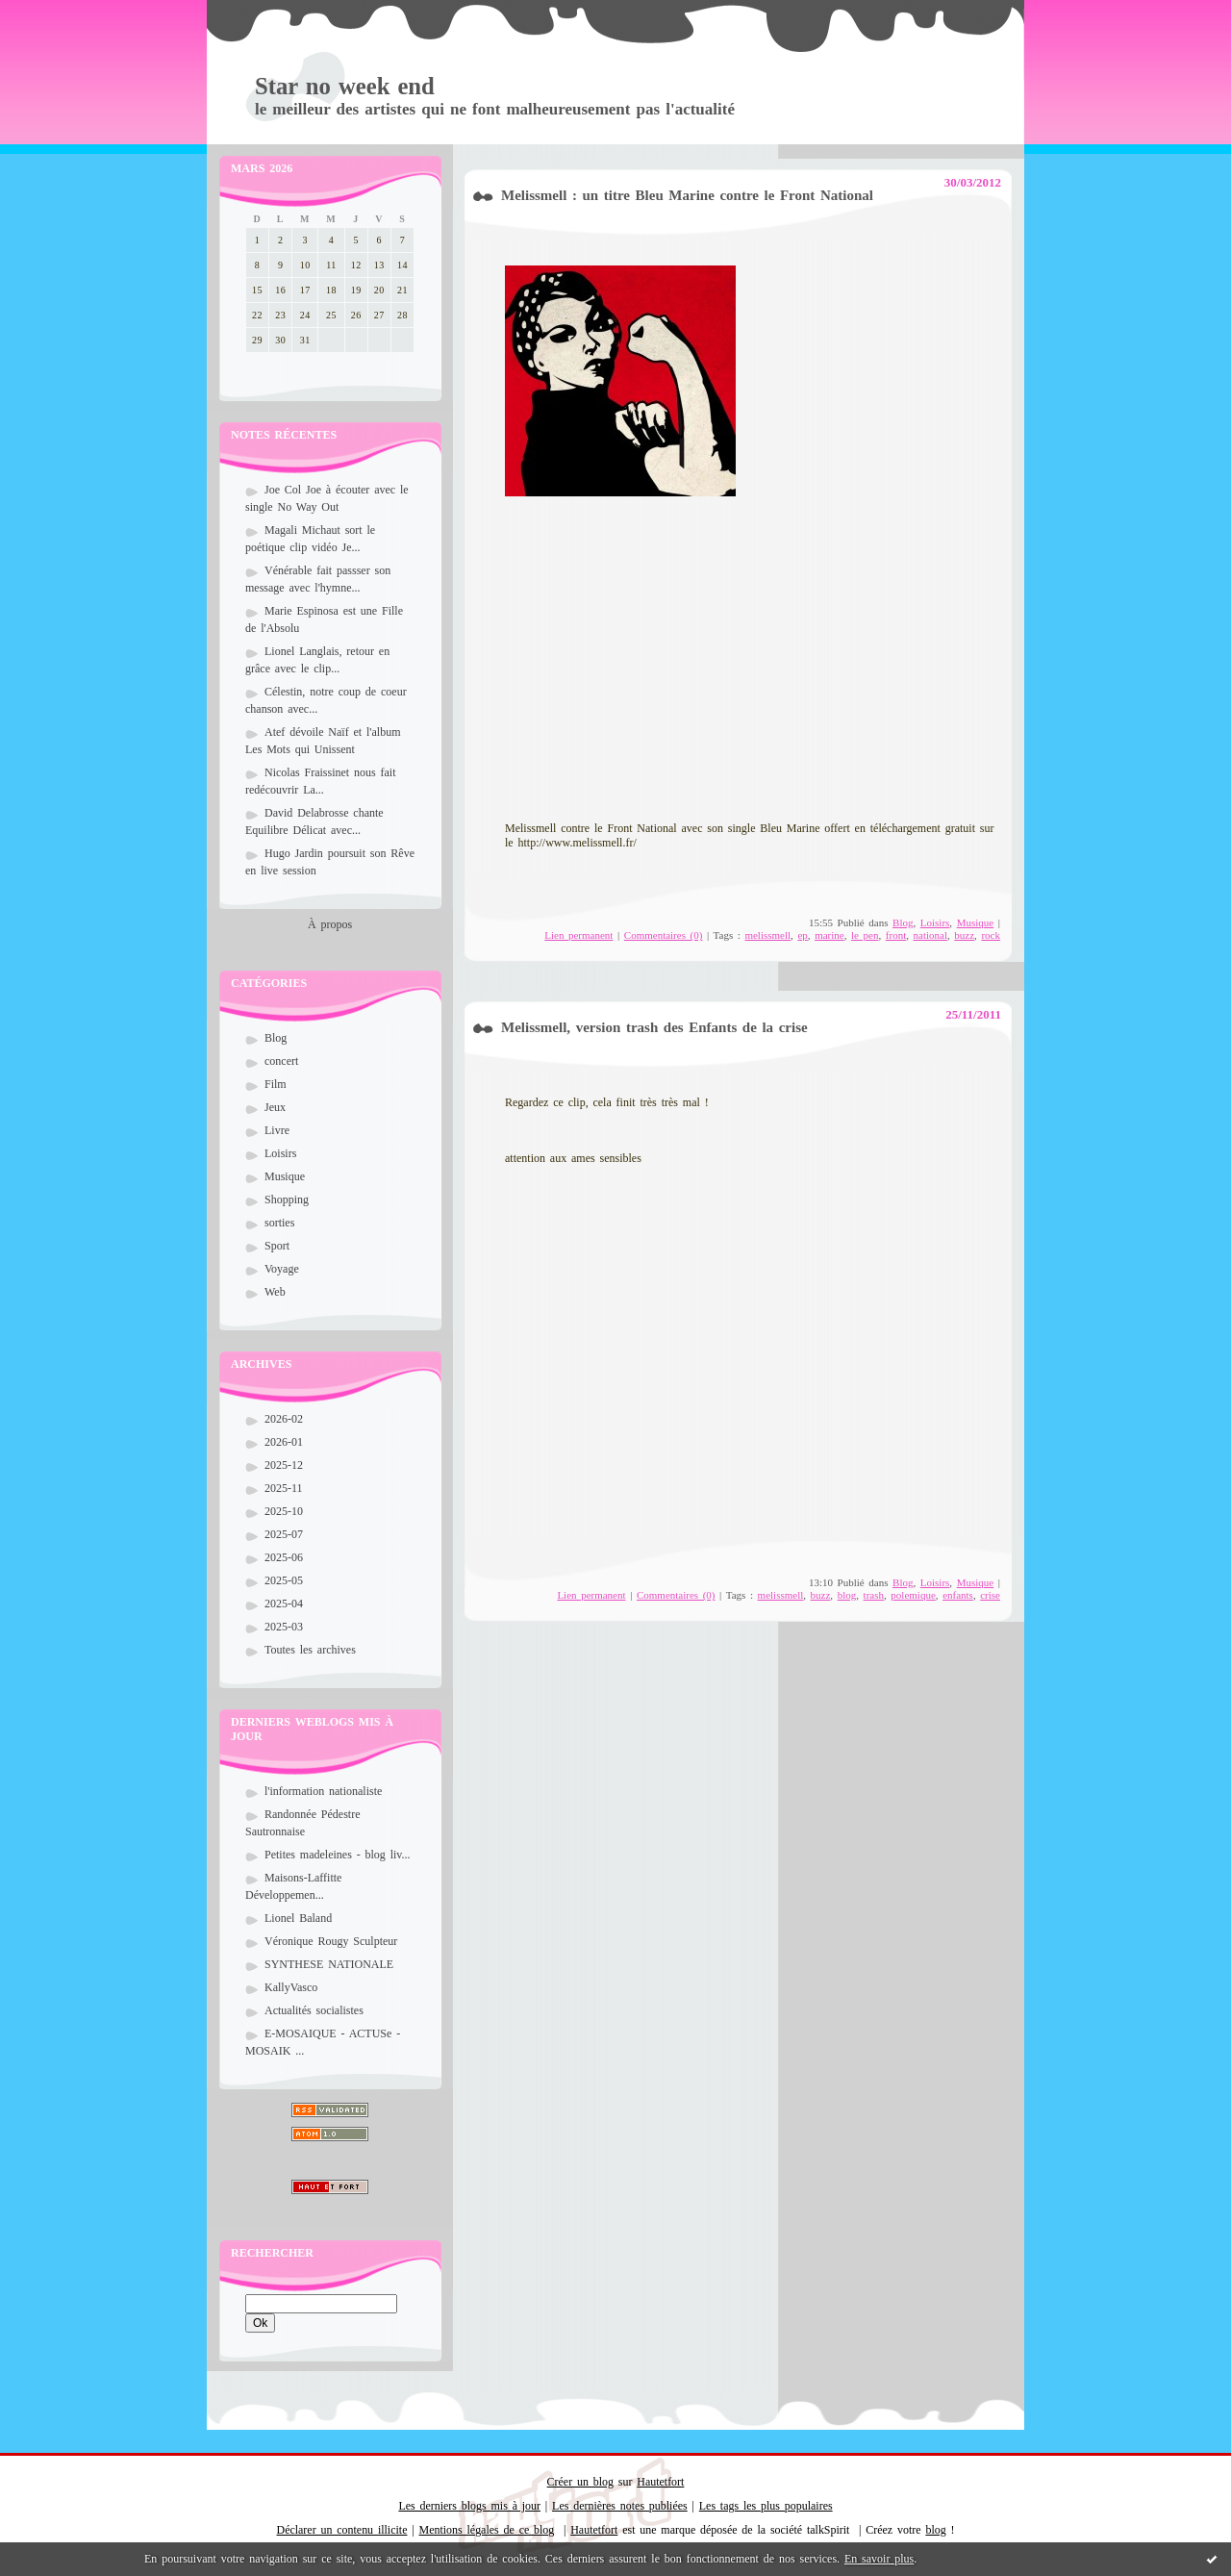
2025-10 (283, 1511)
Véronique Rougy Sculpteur (330, 1941)
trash (874, 1595)
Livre (276, 1130)
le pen (864, 935)
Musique (284, 1176)
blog (847, 1595)
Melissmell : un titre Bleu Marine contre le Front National (687, 195)
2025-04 (283, 1603)
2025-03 (283, 1626)
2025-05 (283, 1580)
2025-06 (283, 1557)
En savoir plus (879, 2558)
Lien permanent (578, 935)
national (930, 935)
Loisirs (280, 1153)
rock (990, 935)
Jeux (275, 1107)
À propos (330, 924)
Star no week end (345, 86)
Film (275, 1084)
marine (829, 935)
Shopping (286, 1199)
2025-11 (283, 1488)
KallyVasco (290, 1987)
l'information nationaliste (323, 1791)
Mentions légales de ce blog (487, 2530)
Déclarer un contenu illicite (342, 2530)
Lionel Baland (298, 1918)
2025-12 (283, 1465)
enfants (957, 1595)
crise (990, 1595)
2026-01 (283, 1442)
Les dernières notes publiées (620, 2506)
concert (281, 1061)
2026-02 (283, 1419)
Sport (276, 1245)
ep (802, 935)
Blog (275, 1038)
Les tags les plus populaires (766, 2506)
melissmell (767, 935)
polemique (913, 1595)
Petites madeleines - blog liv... (337, 1854)
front (896, 935)
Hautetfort (660, 2481)
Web (275, 1292)
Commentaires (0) (663, 935)
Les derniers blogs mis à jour (469, 2506)
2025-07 (283, 1534)
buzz (964, 935)
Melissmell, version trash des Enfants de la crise (654, 1027)
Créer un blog (580, 2481)
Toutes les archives (310, 1649)
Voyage (281, 1268)
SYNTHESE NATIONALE (328, 1964)
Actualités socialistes (314, 2010)
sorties (279, 1222)
